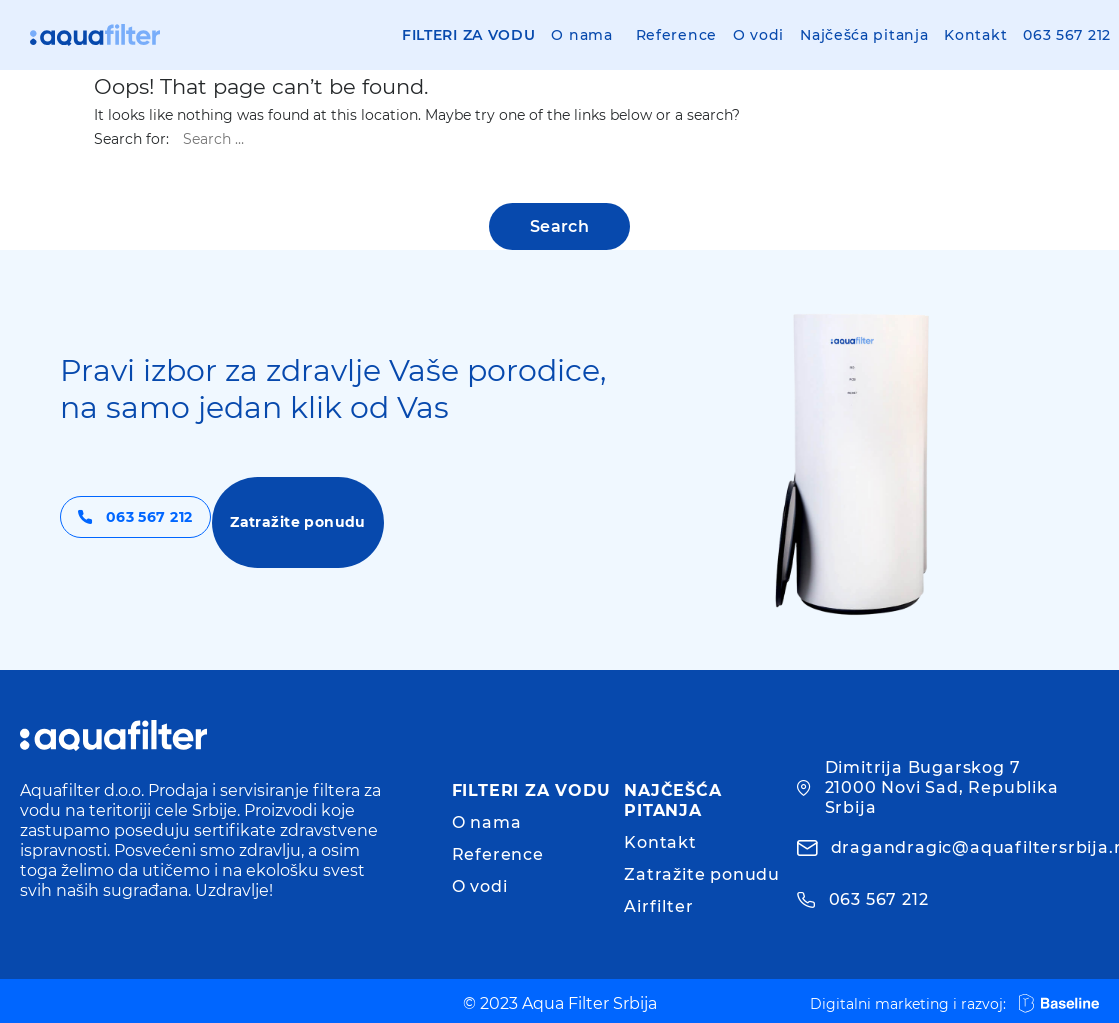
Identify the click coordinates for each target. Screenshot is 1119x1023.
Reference (676, 35)
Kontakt (975, 35)
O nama (581, 35)
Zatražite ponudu (375, 521)
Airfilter (658, 906)
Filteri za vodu (469, 35)
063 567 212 (1067, 35)
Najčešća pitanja (864, 35)
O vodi (758, 35)
